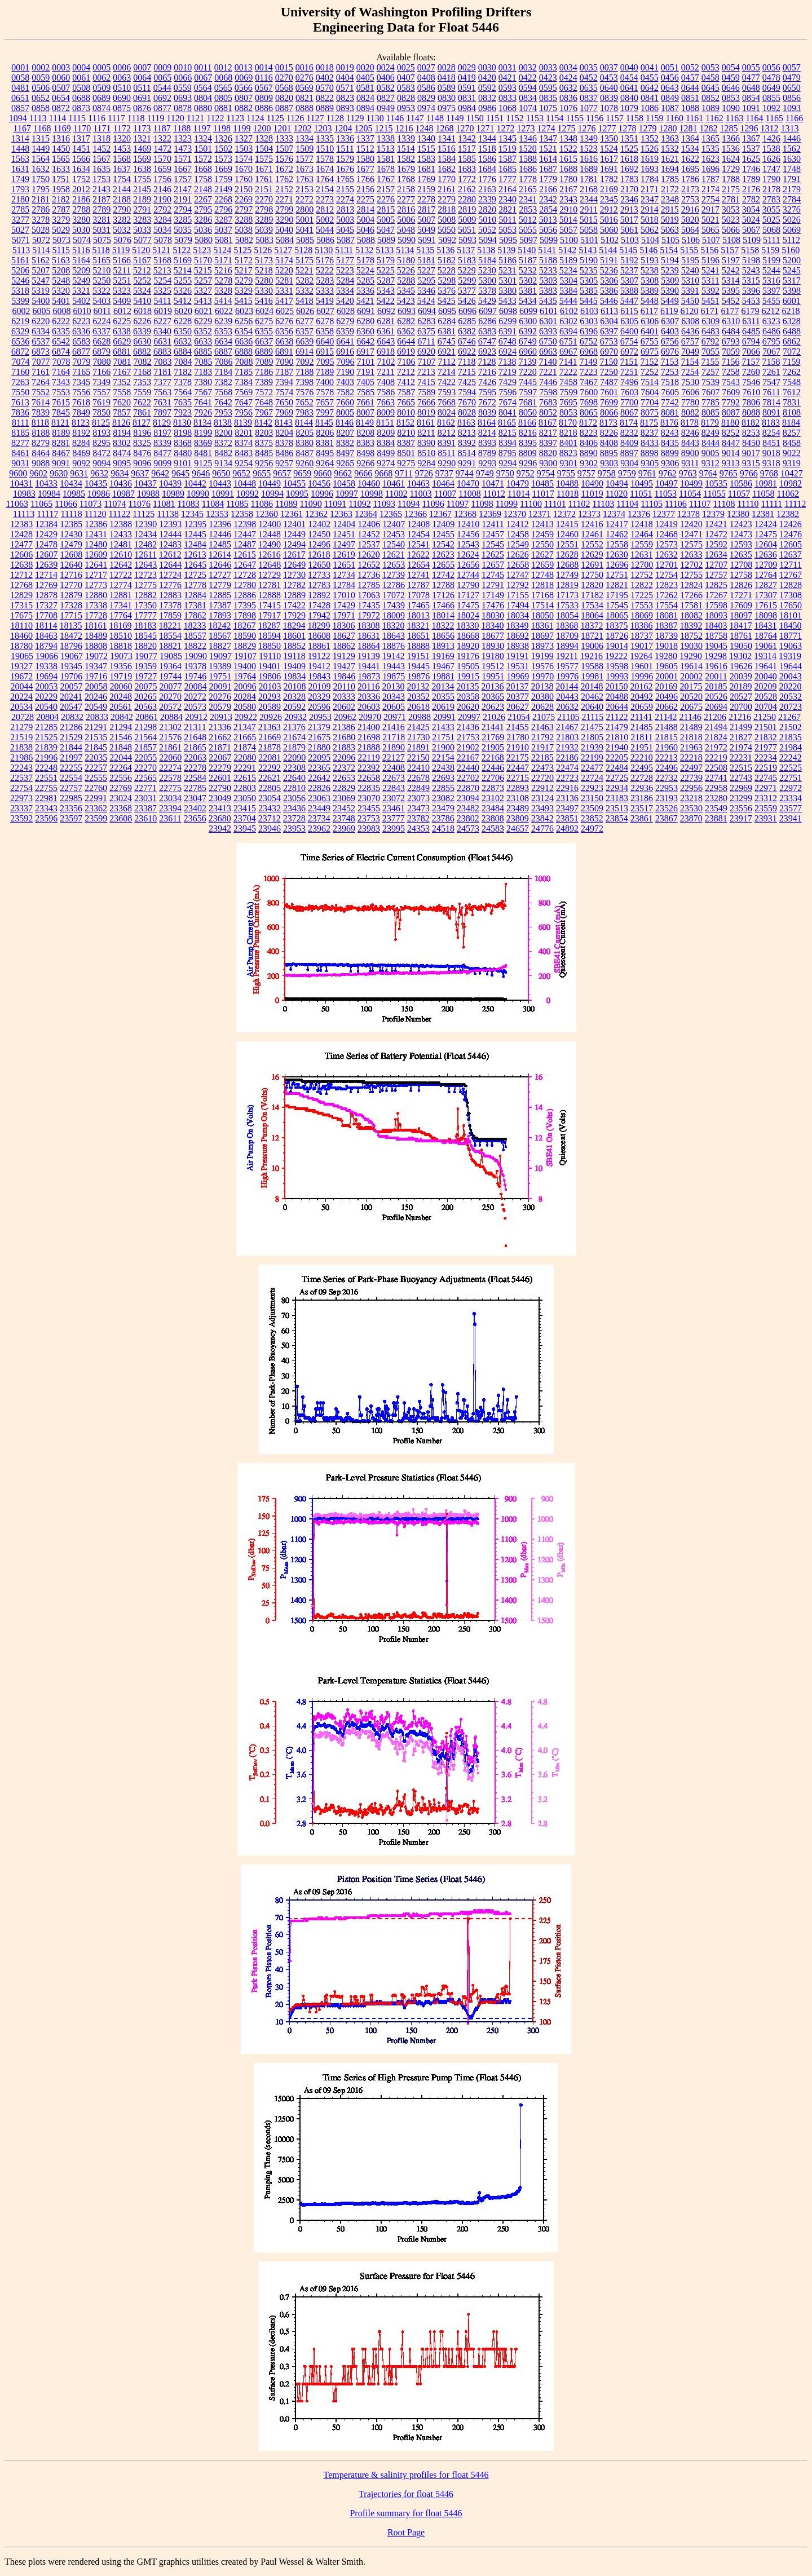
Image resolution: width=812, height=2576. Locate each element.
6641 (345, 341)
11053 (666, 493)
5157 (730, 250)
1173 (142, 128)
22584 (195, 778)
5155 (689, 250)
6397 (609, 331)
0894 (365, 108)
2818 (447, 209)
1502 (223, 148)
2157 (386, 189)
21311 (195, 727)
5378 (487, 290)
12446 (220, 534)
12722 (120, 575)
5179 (386, 260)
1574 (244, 159)
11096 (433, 504)
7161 (41, 372)
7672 (487, 402)
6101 (549, 311)
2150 (244, 189)
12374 (614, 514)
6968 (589, 351)
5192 (629, 260)
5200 (792, 260)
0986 (487, 108)
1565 (61, 159)
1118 (136, 118)
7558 (122, 392)
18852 (294, 646)
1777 (507, 179)
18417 (740, 625)
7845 (61, 412)
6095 (447, 311)
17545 (617, 605)
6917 (365, 351)
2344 (589, 199)
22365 (319, 767)
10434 (71, 483)
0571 (345, 87)
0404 (345, 77)
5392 (710, 290)
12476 (790, 534)
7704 (650, 402)
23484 (493, 808)
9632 (99, 473)
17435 (369, 605)
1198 (222, 128)
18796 (71, 646)
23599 (96, 818)
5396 (751, 290)
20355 (443, 696)
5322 (101, 290)
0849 (670, 98)
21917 (542, 747)
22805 (269, 788)
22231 (741, 757)
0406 (386, 77)
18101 (790, 615)
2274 (345, 199)
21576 (170, 737)
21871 (220, 747)
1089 (710, 108)
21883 (344, 747)
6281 (386, 321)
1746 (751, 169)
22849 (418, 788)
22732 (666, 778)
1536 (731, 148)
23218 (691, 798)
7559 (142, 392)
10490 (592, 483)
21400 (369, 727)
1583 (426, 159)
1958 (61, 189)
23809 (517, 818)
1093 (792, 108)
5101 (589, 240)
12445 (195, 534)
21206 (715, 717)
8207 (345, 433)
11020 (617, 493)
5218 (264, 270)
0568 (284, 87)
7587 (406, 392)
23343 (46, 808)
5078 (163, 240)
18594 (269, 635)
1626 (771, 159)
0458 (710, 77)
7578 (325, 392)
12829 (21, 595)
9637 (140, 473)
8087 (731, 412)
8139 (243, 422)
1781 (589, 179)
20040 (765, 676)
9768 (769, 473)
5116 (81, 250)
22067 (220, 757)
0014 (264, 67)
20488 (617, 696)
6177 (730, 311)
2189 (142, 199)
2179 (792, 189)
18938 (517, 646)
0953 (406, 108)
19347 (96, 666)
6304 (609, 321)
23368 (120, 808)
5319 (41, 290)
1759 (223, 179)
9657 (282, 473)
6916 (345, 351)
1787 (710, 179)
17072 (393, 595)
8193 (101, 433)
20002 (691, 676)
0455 (650, 77)
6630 (142, 341)
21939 (592, 747)
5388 (629, 290)
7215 (467, 372)
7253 (670, 372)
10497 (666, 483)
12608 (71, 554)
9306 (670, 463)
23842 (542, 818)
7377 (162, 382)
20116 (368, 686)
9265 (345, 463)
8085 (710, 412)
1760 (244, 179)
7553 (61, 392)
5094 (488, 240)
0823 (345, 98)
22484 (617, 767)
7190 (345, 372)
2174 (710, 189)
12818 (542, 585)
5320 (61, 290)
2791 (142, 209)
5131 (344, 250)
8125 (101, 422)
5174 (284, 260)
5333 (325, 290)
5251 (122, 280)
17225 (641, 595)
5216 (223, 270)
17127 (468, 595)
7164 (61, 372)
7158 (771, 361)
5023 (731, 219)
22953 (666, 788)
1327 (244, 138)
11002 (396, 493)
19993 (617, 676)
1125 (275, 118)
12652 (369, 564)
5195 (690, 260)
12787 (418, 585)
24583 (493, 828)
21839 (46, 747)
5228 (447, 270)
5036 (203, 230)
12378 (688, 514)
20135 (467, 686)
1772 (467, 179)
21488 (666, 727)
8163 (466, 422)
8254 (771, 433)
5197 (731, 260)
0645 (710, 87)
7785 (710, 402)
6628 (101, 341)
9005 (710, 453)
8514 (467, 453)
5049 (426, 230)
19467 (443, 666)
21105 (568, 717)
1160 (674, 118)
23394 (170, 808)
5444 (568, 301)
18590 (244, 635)
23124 (542, 798)
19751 (220, 676)
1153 (535, 118)
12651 (344, 564)
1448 (20, 148)
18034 (517, 615)
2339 (487, 199)
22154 (443, 757)
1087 (670, 108)
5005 (386, 219)
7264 (41, 382)
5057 (568, 230)
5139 (506, 250)
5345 (406, 290)
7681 (528, 402)
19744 (170, 676)
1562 (792, 148)
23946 (269, 828)
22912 (542, 788)
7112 (447, 361)
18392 (690, 625)
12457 (493, 534)
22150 (418, 757)
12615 (244, 554)
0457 (690, 77)
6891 (284, 351)
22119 (368, 757)
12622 (418, 554)
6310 (731, 321)
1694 (670, 169)
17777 (145, 615)
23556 (741, 808)
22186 (567, 757)
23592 (21, 818)
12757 (716, 575)
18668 (468, 635)
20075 (146, 686)
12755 (691, 575)
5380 (507, 290)
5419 (325, 301)
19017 (641, 646)
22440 (468, 767)
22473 (542, 767)
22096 (344, 757)
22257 (96, 767)
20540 (46, 707)
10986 (98, 493)
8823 (568, 453)
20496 (666, 696)
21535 (96, 737)
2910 (568, 209)
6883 (162, 351)
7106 (407, 361)
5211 (121, 270)
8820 (548, 453)
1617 (609, 159)
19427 (344, 666)
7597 (528, 392)
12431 (96, 534)
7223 (589, 372)
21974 (741, 747)
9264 (325, 463)
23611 (170, 818)
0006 (122, 67)
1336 (345, 138)
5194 (670, 260)
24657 (517, 828)
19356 (120, 666)
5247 (41, 280)
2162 (467, 189)
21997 (71, 757)
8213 (467, 433)
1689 (589, 169)
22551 (46, 778)
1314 (20, 138)
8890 (589, 453)
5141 (547, 250)
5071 (21, 240)
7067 (771, 351)
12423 (741, 524)
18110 (22, 625)
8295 (101, 443)
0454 (629, 77)
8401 (568, 443)
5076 (122, 240)
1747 (771, 169)
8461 (20, 453)
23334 (790, 798)
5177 (345, 260)
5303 (548, 280)
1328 (264, 138)
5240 (690, 270)
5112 (791, 240)
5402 (81, 301)
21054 (519, 717)
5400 (41, 301)
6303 (589, 321)
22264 (120, 767)
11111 (772, 504)
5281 (284, 280)
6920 (426, 351)
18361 (542, 625)
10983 (24, 493)
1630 (792, 159)
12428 (21, 534)
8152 (405, 422)
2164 (507, 189)
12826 (741, 585)
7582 (345, 392)
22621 (269, 778)
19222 (616, 656)
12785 (369, 585)
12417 (617, 524)
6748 (507, 341)
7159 (791, 361)
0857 (20, 108)
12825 (716, 585)
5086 (325, 240)
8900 (690, 453)
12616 (269, 554)
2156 (365, 189)
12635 (741, 554)
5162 (41, 260)
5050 (447, 230)
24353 (418, 828)
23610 (145, 818)
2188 (122, 199)
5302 (528, 280)
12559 (641, 544)
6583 (81, 341)
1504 (264, 148)
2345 (609, 199)
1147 (414, 118)
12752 (641, 575)
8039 (487, 412)
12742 (443, 575)
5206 (20, 270)
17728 (96, 615)
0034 (568, 67)
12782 (294, 585)
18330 (467, 625)
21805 (592, 737)
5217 (244, 270)
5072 (41, 240)
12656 (468, 564)
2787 (61, 209)
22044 (120, 757)
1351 (629, 138)
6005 (41, 311)
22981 (46, 798)
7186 (264, 372)
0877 (162, 108)
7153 (669, 361)
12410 (468, 524)
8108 (792, 412)
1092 (771, 108)
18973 (542, 646)
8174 (629, 422)
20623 (493, 707)
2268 (223, 199)
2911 (588, 209)
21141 (641, 717)
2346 (629, 199)
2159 (426, 189)
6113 (609, 311)
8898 (650, 453)
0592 (487, 87)
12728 (244, 575)
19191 (517, 656)
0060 (61, 77)
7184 (223, 372)
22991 (96, 798)
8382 (345, 443)
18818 (120, 646)
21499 (741, 727)
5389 (650, 290)
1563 (20, 159)
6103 (589, 311)
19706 (71, 676)
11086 (262, 504)
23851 (567, 818)
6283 (426, 321)
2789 (101, 209)
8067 (629, 412)
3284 (162, 219)
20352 (418, 696)
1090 (731, 108)
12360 (266, 514)
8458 (792, 443)
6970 (609, 351)
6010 (82, 311)
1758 (203, 179)
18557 (195, 635)
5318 (20, 290)
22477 (592, 767)
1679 (406, 169)
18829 (244, 646)
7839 (41, 412)
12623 (443, 554)
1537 (751, 148)
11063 (17, 504)
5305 (589, 280)
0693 (183, 98)
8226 (609, 433)
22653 (344, 778)
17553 (641, 605)
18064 (592, 615)
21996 (46, 757)
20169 (666, 686)
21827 (741, 737)
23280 (716, 798)
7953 (223, 412)
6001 (792, 301)
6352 (203, 331)
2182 (61, 199)
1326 (223, 138)
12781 (269, 585)
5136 (445, 250)
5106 (691, 240)
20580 (244, 707)
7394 (284, 382)
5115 (61, 250)
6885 (203, 351)
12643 (145, 564)
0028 (447, 67)
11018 (568, 493)
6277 (304, 321)
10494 (617, 483)
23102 (493, 798)
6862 (792, 341)
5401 (61, 301)
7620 (122, 402)
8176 (669, 422)
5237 (629, 270)
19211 (567, 656)
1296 (749, 128)
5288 (406, 280)
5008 (447, 219)
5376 (447, 290)
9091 (61, 463)
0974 (426, 108)
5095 (508, 240)
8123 (81, 422)
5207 (41, 270)
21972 (716, 747)
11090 (310, 504)
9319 (792, 463)
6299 (507, 321)
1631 (20, 169)
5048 (406, 230)
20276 (220, 696)
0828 (406, 98)
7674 (507, 402)
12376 (639, 514)
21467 (567, 727)
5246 (20, 280)
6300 (528, 321)
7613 (20, 402)
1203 (323, 128)
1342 (467, 138)
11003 (420, 493)
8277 (20, 443)
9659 (302, 473)
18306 (343, 625)
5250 (101, 280)
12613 (195, 554)
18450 (790, 625)
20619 (443, 707)
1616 (589, 159)
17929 (294, 615)
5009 (467, 219)
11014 (518, 493)
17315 (21, 605)
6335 (61, 331)
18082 (691, 615)
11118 (71, 514)
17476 (493, 605)
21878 (269, 747)
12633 (691, 554)
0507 (61, 87)
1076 (568, 108)
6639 (304, 341)
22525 (790, 767)
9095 (122, 463)
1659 (162, 169)
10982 (790, 483)
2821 (507, 209)
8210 (406, 433)
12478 (46, 544)
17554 (666, 605)
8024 (447, 412)
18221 (169, 625)
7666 (426, 402)
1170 (82, 128)
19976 (567, 676)
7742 (670, 402)
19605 (666, 666)
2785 (20, 209)
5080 (204, 240)
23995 (393, 828)
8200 (223, 433)
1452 (101, 148)
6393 (548, 331)
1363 (670, 138)
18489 (96, 635)
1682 (447, 169)
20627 (517, 707)
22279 (220, 767)
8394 (507, 443)
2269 (244, 199)
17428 (319, 605)
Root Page (406, 2532)
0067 (203, 77)
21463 (542, 727)
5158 (750, 250)
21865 (195, 747)
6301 (548, 321)
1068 (507, 108)
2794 (183, 209)
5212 (142, 270)
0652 (41, 98)
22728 (641, 778)
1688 (568, 169)
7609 (731, 392)
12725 (195, 575)
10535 (716, 483)
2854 (548, 209)
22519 (765, 767)
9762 (668, 473)
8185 (20, 433)
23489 (517, 808)
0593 (507, 87)
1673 (304, 169)
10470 (468, 483)
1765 (345, 179)
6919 (406, 351)
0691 (142, 98)
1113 (38, 118)
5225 (386, 270)
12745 (493, 575)
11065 (41, 504)
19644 (790, 666)
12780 (244, 585)
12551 (567, 544)
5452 (731, 301)
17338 (96, 605)
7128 (487, 361)
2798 (264, 209)
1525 (629, 148)
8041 (507, 412)
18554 (170, 635)
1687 (548, 169)
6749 (528, 341)
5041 (304, 230)
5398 (792, 290)
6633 (203, 341)
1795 (41, 189)
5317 (792, 280)
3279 (61, 219)
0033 (548, 67)
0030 (487, 67)
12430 (71, 534)
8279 (41, 443)
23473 (418, 808)
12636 (765, 554)
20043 (790, 676)
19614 (691, 666)
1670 (244, 169)
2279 (447, 199)
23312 (765, 798)
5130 (324, 250)
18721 (592, 635)
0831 (467, 98)
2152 (284, 189)
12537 (369, 544)
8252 (731, 433)
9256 (264, 463)
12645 (195, 564)
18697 (542, 635)
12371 (539, 514)
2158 (406, 189)
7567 (203, 392)
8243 (670, 433)
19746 (195, 676)
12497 (344, 544)
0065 (162, 77)
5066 (731, 230)
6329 (20, 331)
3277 (20, 219)
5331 (284, 290)
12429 (46, 534)
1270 (465, 128)
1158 (634, 118)
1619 (650, 159)
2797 (244, 209)
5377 (467, 290)
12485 (220, 544)
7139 (527, 361)
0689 (101, 98)
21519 (21, 737)
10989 (173, 493)
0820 (284, 98)
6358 (325, 331)
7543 (731, 382)
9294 (507, 463)
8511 (446, 453)
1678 (386, 169)
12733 (319, 575)
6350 (183, 331)
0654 (61, 98)
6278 (325, 321)
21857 (145, 747)
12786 (393, 585)
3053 (731, 209)
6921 (447, 351)
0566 (244, 87)
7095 (325, 361)
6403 (670, 331)
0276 (304, 77)
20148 (591, 686)
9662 (343, 473)
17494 (517, 605)
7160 (20, 372)
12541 (418, 544)
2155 (345, 189)
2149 (223, 189)
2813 (345, 209)
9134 (223, 463)
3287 (223, 219)
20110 (344, 686)
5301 (507, 280)
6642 (365, 341)
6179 (751, 311)
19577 (567, 666)
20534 (21, 707)
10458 (344, 483)
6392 (528, 331)
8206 (325, 433)
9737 (444, 473)
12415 (567, 524)
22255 (71, 767)
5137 (466, 250)
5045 (345, 230)
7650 (284, 402)
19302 (740, 656)
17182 (592, 595)
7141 (568, 361)
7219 (507, 372)
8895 (609, 453)
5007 (426, 219)
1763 (304, 179)
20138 (542, 686)
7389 (264, 382)
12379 (713, 514)
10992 (247, 493)
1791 (792, 179)
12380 (738, 514)
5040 (284, 230)
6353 (223, 331)
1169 (61, 128)
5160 (791, 250)
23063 (319, 798)
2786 (41, 209)
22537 (21, 778)
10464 (443, 483)
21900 (443, 747)
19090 (195, 656)
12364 (366, 514)
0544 (162, 87)
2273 (325, 199)
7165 (81, 372)
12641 (96, 564)
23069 (344, 798)
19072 (96, 656)
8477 (162, 453)
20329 (319, 696)
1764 (325, 179)
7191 (365, 372)
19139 (369, 656)
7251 (629, 372)
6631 (162, 341)
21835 (790, 737)
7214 (447, 372)
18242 (219, 625)
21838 (21, 747)
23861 (641, 818)
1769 (426, 179)
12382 (787, 514)
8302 (122, 443)
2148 (203, 189)
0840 (629, 98)
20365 (493, 696)
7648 (264, 402)
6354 (244, 331)
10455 (294, 483)
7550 (20, 392)
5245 (792, 270)
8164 (487, 422)
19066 (47, 656)
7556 (81, 392)
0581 (365, 87)
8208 (365, 433)
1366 (731, 138)
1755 (142, 179)
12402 (319, 524)
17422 (294, 605)
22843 (393, 788)
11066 (66, 504)
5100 (569, 240)
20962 (345, 717)
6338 (122, 331)
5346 (426, 290)
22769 (120, 788)
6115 (629, 311)
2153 (304, 189)
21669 (269, 737)
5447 (629, 301)
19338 (46, 666)
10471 (493, 483)
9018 (771, 453)
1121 (195, 118)
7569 (244, 392)
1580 (365, 159)
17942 (319, 615)
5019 (670, 219)
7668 (447, 402)
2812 (325, 209)
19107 (245, 656)
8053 (568, 412)
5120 (141, 250)
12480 (96, 544)
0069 (244, 77)
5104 (650, 240)
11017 (543, 493)
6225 (122, 321)
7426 (487, 382)
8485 (264, 453)
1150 (474, 118)
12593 (741, 544)
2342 (548, 199)
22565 (145, 778)
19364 (170, 666)
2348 (670, 199)
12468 (666, 534)
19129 (344, 656)
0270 (284, 77)
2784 (792, 199)
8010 (406, 412)
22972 (790, 788)
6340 (162, 331)
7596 (507, 392)
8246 (690, 433)
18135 (70, 625)
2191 (183, 199)
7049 (690, 351)
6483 (710, 331)
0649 (771, 87)
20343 (393, 696)
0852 (710, 98)
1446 (792, 138)
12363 (341, 514)
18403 (715, 625)
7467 (589, 382)
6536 (20, 341)
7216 (487, 372)
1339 (406, 138)
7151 (629, 361)
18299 (318, 625)
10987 (123, 493)
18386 (641, 625)
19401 (269, 666)
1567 (101, 159)
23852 (592, 818)
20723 (790, 707)
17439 (393, 605)
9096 (142, 463)
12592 (716, 544)
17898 (244, 615)
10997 (347, 493)
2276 (386, 199)
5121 (161, 250)
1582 (406, 159)
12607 (46, 554)
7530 (690, 382)
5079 (183, 240)
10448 (244, 483)
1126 (295, 118)
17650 (790, 605)
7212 (406, 372)
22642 (319, 778)
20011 (716, 676)
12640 (71, 564)
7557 (101, 392)
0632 (568, 87)
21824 (716, 737)
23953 (294, 828)
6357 (304, 331)
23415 (244, 808)
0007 (142, 67)
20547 (71, 707)
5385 (589, 290)
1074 (528, 108)
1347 (548, 138)
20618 (418, 707)
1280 (668, 128)
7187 (284, 372)
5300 (487, 280)
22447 (517, 767)
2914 (650, 209)
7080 (102, 361)
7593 (447, 392)
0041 (650, 67)
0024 (386, 67)
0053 (710, 67)
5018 (650, 219)
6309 (710, 321)
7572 (264, 392)
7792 (731, 402)
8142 (263, 422)
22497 (691, 767)
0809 (264, 98)
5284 (345, 280)
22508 (716, 767)
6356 (284, 331)
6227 (162, 321)
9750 (505, 473)
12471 (691, 534)
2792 (162, 209)
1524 (609, 148)
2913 (629, 209)
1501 (203, 148)
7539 (710, 382)
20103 (270, 686)
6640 (325, 341)
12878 (46, 595)
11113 (23, 514)
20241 (71, 696)
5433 (507, 301)
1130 (374, 118)
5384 (568, 290)
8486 (284, 453)
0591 (467, 87)
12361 (291, 514)
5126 (263, 250)
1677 (365, 169)
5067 (751, 230)
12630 (617, 554)
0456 (670, 77)
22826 (319, 788)
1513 (386, 148)
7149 (588, 361)
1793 (20, 189)
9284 (426, 463)
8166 (527, 422)
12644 (170, 564)
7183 (203, 372)
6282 (406, 321)
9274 (386, 463)
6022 (224, 311)
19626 (741, 666)
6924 (507, 351)
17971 (344, 615)
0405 (365, 77)
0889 (325, 108)
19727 (145, 676)
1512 (365, 148)
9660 (323, 473)
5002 (325, 219)
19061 (765, 646)
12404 (344, 524)
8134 (202, 422)
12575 (691, 544)
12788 (443, 585)
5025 (771, 219)
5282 (304, 280)
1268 (444, 128)
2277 (406, 199)
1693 (650, 169)
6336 (81, 331)
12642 (120, 564)
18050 (542, 615)
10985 (74, 493)
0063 (122, 77)
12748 (542, 575)
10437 (145, 483)
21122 (617, 717)
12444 (170, 534)
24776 (542, 828)
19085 (171, 656)
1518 (487, 148)
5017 (629, 219)
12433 (120, 534)
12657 (493, 564)
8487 (304, 453)
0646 (731, 87)
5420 (345, 301)
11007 (445, 493)
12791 (493, 585)
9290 (447, 463)
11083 (188, 504)
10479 (517, 483)
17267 (716, 595)
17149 (493, 595)
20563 (145, 707)
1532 (670, 148)
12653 (393, 564)
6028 (346, 311)
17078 (418, 595)
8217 (548, 433)
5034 (162, 230)
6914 (304, 351)
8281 (61, 443)
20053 (47, 686)
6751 (568, 341)
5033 (142, 230)
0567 (264, 87)
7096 (346, 361)
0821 (304, 98)
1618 (629, 159)
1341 (447, 138)
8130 (182, 422)
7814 (771, 402)
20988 (419, 717)
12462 (617, 534)
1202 (302, 128)
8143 (284, 422)
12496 (319, 544)
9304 (629, 463)
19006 (592, 646)
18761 (741, 635)
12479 (71, 544)
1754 (122, 179)
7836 (20, 412)
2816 (406, 209)
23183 (617, 798)
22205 (617, 757)
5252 (142, 280)
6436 (690, 331)
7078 (61, 361)
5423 (406, 301)
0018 (325, 67)
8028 (467, 412)
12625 (493, 554)
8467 (61, 453)
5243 (751, 270)
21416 (393, 727)
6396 (589, 331)
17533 (567, 605)
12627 (542, 554)
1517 (467, 148)
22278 (195, 767)
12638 (21, 564)
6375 (426, 331)
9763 (688, 473)
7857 (122, 412)
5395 (731, 290)
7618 (81, 402)
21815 (666, 737)
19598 (617, 666)
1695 (690, 169)
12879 (71, 595)
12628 (567, 554)
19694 (46, 676)
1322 (162, 138)
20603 (369, 707)
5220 (284, 270)
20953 (320, 717)
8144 (304, 422)
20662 (666, 707)
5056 (548, 230)
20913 (221, 717)
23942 (220, 828)
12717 (96, 575)
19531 (517, 666)
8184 (791, 422)
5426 (467, 301)
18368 (566, 625)
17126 (443, 595)
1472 (162, 148)
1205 (363, 128)
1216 (404, 128)
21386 (344, 727)
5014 (568, 219)
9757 (586, 473)
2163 (487, 189)
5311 (710, 280)
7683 (548, 402)
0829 (426, 98)
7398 (304, 382)
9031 (20, 463)
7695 (568, 402)
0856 (792, 98)
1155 (574, 118)
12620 (369, 554)
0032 (528, 67)
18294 (294, 625)
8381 (325, 443)
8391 (447, 443)
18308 (368, 625)
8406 (589, 443)
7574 (284, 392)
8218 (568, 433)
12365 (390, 514)
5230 (487, 270)
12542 (443, 544)
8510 (426, 453)
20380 (542, 696)
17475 (468, 605)
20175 (690, 686)
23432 (269, 808)
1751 (61, 179)
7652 (304, 402)
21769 (493, 737)
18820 (145, 646)
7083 (163, 361)
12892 (319, 595)
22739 (691, 778)
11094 (409, 504)
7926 (203, 412)
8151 (385, 422)
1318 (101, 138)
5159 (770, 250)
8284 (81, 443)
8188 (41, 433)
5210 (101, 270)
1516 (447, 148)
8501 (406, 453)
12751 (617, 575)
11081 (164, 504)
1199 (241, 128)
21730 (418, 737)
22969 (741, 788)
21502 (790, 727)
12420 (691, 524)
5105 (670, 240)
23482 (468, 808)
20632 (567, 707)
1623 (710, 159)
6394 (568, 331)
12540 (393, 544)
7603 (629, 392)
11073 (91, 504)
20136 (492, 686)
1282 (708, 128)
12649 (294, 564)
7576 (304, 392)
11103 (604, 504)
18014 (443, 615)
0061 (81, 77)
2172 (670, 189)
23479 (443, 808)
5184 (487, 260)
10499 (691, 483)
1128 (335, 118)
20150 (616, 686)
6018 (143, 311)
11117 (47, 514)
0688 (81, 98)
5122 (182, 250)
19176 (468, 656)
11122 (120, 514)
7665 (406, 402)
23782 (418, 818)
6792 (710, 341)
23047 (195, 798)
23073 (418, 798)
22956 (691, 788)
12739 (393, 575)
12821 (617, 585)
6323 (771, 321)
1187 (161, 128)
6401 (650, 331)
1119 (156, 118)
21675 (319, 737)
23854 (617, 818)
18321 (418, 625)
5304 (568, 280)
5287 (386, 280)
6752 (589, 341)
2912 (609, 209)
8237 (650, 433)
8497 (345, 453)
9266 (365, 463)
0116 (263, 77)
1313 (789, 128)
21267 (789, 717)
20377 (517, 696)
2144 (122, 189)
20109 (319, 686)
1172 (122, 128)
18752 (691, 635)
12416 (592, 524)
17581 (691, 605)
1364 (690, 138)
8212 (447, 433)
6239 (223, 321)
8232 (629, 433)
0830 (447, 98)
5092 (447, 240)
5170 (203, 260)
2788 (81, 209)
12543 (468, 544)
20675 (691, 707)
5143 (588, 250)
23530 (691, 808)
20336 (369, 696)
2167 (568, 189)
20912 (196, 717)
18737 (641, 635)
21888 (369, 747)
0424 (568, 77)
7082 (143, 361)
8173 (608, 422)
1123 (235, 118)
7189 (325, 372)
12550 (542, 544)
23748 (344, 818)
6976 (670, 351)
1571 (183, 159)
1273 (526, 128)
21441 (493, 727)
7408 (386, 382)
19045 (716, 646)
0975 (447, 108)
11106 (676, 504)
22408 (393, 767)
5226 (406, 270)
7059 (731, 351)
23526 (666, 808)
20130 (393, 686)
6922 (467, 351)
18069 (641, 615)
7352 (122, 382)
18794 (46, 646)
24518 (443, 828)
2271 (284, 199)
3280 (81, 219)
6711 (426, 341)
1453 (122, 148)
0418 (447, 77)
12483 (170, 544)
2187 (101, 199)
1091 (751, 108)
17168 (542, 595)
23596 (46, 818)
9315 (751, 463)
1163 (734, 118)
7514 (650, 382)
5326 (183, 290)
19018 (666, 646)
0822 (325, 98)
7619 (101, 402)
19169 (443, 656)
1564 (41, 159)
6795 (771, 341)
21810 (617, 737)
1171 (102, 128)
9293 (487, 463)
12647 (244, 564)
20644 (617, 707)
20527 (741, 696)
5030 (81, 230)
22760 (96, 788)
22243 (21, 767)
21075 (543, 717)
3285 (183, 219)
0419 (467, 77)
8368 (183, 443)
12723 (145, 575)
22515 (741, 767)
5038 (244, 230)
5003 (345, 219)
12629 (592, 554)
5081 (224, 240)
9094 (101, 463)
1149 (455, 118)
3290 (284, 219)
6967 (568, 351)
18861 (319, 646)
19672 (21, 676)
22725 (617, 778)
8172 (588, 422)
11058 (763, 493)
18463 (46, 635)
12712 (21, 575)
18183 (145, 625)
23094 (468, 798)
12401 (294, 524)
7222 (568, 372)
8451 (771, 443)
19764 (244, 676)
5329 (244, 290)
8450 (751, 443)
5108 (731, 240)
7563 (162, 392)
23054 (269, 798)
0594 (528, 87)
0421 (507, 77)
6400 (629, 331)
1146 (395, 118)
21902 (468, 747)
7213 (426, 372)
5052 (487, 230)
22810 (294, 788)
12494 (294, 544)
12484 (195, 544)
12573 (666, 544)
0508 (81, 87)
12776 (170, 585)
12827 (765, 585)
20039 (741, 676)
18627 (344, 635)
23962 (319, 828)
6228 (183, 321)
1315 (41, 138)
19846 (344, 676)
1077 (589, 108)
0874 (101, 108)
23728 (294, 818)
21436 (468, 727)
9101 (183, 463)
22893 (517, 788)
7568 (223, 392)
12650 (319, 564)
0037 (609, 67)
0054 (731, 67)
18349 (517, 625)
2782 (751, 199)
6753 (609, 341)
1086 (650, 108)
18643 (393, 635)
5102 (610, 240)
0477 (751, 77)
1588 (528, 159)
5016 (609, 219)
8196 (142, 433)
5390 (670, 290)
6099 (528, 311)
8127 (142, 422)
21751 (443, 737)
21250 (764, 717)
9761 (647, 473)
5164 (81, 260)
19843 (319, 676)
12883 (170, 595)
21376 (294, 727)
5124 (222, 250)
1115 (77, 118)
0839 (609, 98)
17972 (369, 615)
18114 (46, 625)
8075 (650, 412)
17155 (517, 595)
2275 (365, 199)
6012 (122, 311)
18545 (145, 635)
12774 (120, 585)
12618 (319, 554)
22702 (468, 778)
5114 (41, 250)
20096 (245, 686)
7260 (751, 372)
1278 (627, 128)
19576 (542, 666)
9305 (650, 463)
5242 (731, 270)
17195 (617, 595)
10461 (393, 483)
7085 (204, 361)
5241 (710, 270)
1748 (792, 169)
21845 (96, 747)
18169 (120, 625)
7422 (447, 382)
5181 (426, 260)
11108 (724, 504)
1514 (406, 148)
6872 (20, 351)
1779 (548, 179)
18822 (195, 646)
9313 (731, 463)
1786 (690, 179)
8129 (162, 422)
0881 (223, 108)
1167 (22, 128)
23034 (170, 798)
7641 (203, 402)
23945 (244, 828)
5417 (284, 301)
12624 (468, 554)
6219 (20, 321)
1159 (654, 118)
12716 (71, 575)
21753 (468, 737)
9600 (18, 473)
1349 (589, 138)
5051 (467, 230)
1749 (20, 179)
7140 (548, 361)
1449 (41, 148)
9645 (180, 473)
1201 (282, 128)
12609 (96, 554)
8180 (730, 422)
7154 (690, 361)
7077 (41, 361)
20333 (344, 696)
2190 (162, 199)
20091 (220, 686)
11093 (384, 504)
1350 (609, 138)
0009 (162, 67)
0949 (386, 108)
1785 (670, 179)
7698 (589, 402)
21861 (170, 747)
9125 (203, 463)
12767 (790, 575)
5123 (202, 250)
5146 (648, 250)
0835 (548, 98)
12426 (790, 524)
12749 (567, 575)
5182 (447, 260)
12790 (468, 585)
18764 (765, 635)
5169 (183, 260)
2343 (568, 199)
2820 (487, 209)
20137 (517, 686)
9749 (485, 473)
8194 (122, 433)
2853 (528, 209)
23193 (666, 798)
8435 (670, 443)
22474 (567, 767)
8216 (528, 433)
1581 (386, 159)
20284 (244, 696)
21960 (666, 747)
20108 (295, 686)
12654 (418, 564)
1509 (304, 148)
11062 (788, 493)
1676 (345, 169)
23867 (666, 818)
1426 (771, 138)
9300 (548, 463)
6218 (791, 311)
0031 (507, 67)
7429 (507, 382)
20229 (46, 696)
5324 (142, 290)
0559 (183, 87)
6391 (507, 331)
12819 (567, 585)
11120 (96, 514)
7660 (345, 402)
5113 (21, 250)
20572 (170, 707)
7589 (426, 392)
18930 (493, 646)
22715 (517, 778)
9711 (403, 473)
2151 (264, 189)
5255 (183, 280)
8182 (751, 422)
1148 (435, 118)
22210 (641, 757)
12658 (517, 564)
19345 (71, 666)
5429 (487, 301)
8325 (142, 443)
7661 (365, 402)
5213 (162, 270)
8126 (121, 422)
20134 (442, 686)
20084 (195, 686)
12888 (269, 595)
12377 (663, 514)
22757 (71, 788)
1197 (201, 128)
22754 (21, 788)
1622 (690, 159)
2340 (507, 199)
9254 (244, 463)
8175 (649, 422)
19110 (270, 656)
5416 (264, 301)
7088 (244, 361)
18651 (418, 635)
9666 (363, 473)
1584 (447, 159)
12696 (617, 564)
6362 (406, 331)
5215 (203, 270)
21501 (765, 727)
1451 (81, 148)
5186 (507, 260)
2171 (650, 189)
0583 (406, 87)
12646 (220, 564)
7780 (690, 402)
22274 (170, 767)
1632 (41, 169)
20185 (715, 686)
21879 (294, 747)
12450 (319, 534)
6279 (345, 321)
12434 (145, 534)
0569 (304, 87)
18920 (468, 646)
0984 (467, 108)
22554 (71, 778)
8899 (670, 453)
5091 (427, 240)
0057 (792, 67)
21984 (790, 747)
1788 (731, 179)
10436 (120, 483)
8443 (690, 443)
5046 (365, 230)
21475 (592, 727)
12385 (71, 524)
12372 (564, 514)
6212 (771, 311)
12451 (344, 534)
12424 (765, 524)
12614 (220, 554)
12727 (220, 575)
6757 (690, 341)
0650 (792, 87)
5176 (325, 260)
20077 (171, 686)
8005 (345, 412)
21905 (493, 747)
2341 (528, 199)
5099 (549, 240)
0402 (325, 77)
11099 (507, 504)
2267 (203, 199)
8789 (487, 453)
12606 (21, 554)
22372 (344, 767)
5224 (365, 270)
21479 (617, 727)
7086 (224, 361)
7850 (101, 412)
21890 (393, 747)
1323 (183, 138)
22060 (170, 757)
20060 (121, 686)
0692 (162, 98)
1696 (710, 169)
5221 (304, 270)
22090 (294, 757)
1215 (383, 128)
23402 (195, 808)
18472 (71, 635)
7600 (589, 392)
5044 (325, 230)
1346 (528, 138)
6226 (142, 321)
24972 (592, 828)
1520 (528, 148)
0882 (244, 108)
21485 (641, 727)
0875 (122, 108)
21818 (691, 737)
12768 (21, 585)
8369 (203, 443)
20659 (641, 707)
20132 (418, 686)
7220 (528, 372)
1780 (568, 179)
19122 (319, 656)
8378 (284, 443)
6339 (142, 331)
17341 (120, 605)
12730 (294, 575)
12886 (244, 595)
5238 (650, 270)
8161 (426, 422)
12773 (96, 585)
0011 (202, 67)
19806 (269, 676)
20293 (269, 696)
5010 (487, 219)
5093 (467, 240)
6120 (690, 311)
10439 (170, 483)
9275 (406, 463)
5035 (183, 230)
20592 (294, 707)
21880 (319, 747)
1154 (554, 118)
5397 (771, 290)
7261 (771, 372)
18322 (442, 625)
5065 (710, 230)
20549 (96, 707)
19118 (294, 656)
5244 (771, 270)
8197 (162, 433)
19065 (22, 656)
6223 (81, 321)
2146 (162, 189)
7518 (670, 382)
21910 (517, 747)
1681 (426, 169)
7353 (142, 382)
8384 (386, 443)
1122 (215, 118)
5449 (670, 301)
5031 (101, 230)
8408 (609, 443)
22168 (493, 757)
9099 (162, 463)
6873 (41, 351)
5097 (528, 240)
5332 (304, 290)
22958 (716, 788)
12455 (443, 534)
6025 (285, 311)
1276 (586, 128)
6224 (101, 321)
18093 (716, 615)
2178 (771, 189)
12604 (765, 544)
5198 (751, 260)
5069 (792, 230)
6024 (264, 311)
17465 (418, 605)
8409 (629, 443)
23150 (592, 798)
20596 (319, 707)
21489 (691, 727)
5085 (305, 240)
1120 (175, 118)
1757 (183, 179)
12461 (592, 534)
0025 (406, 67)
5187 (528, 260)
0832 (487, 98)
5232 (528, 270)
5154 (669, 250)
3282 (122, 219)
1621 (670, 159)
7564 (183, 392)
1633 (61, 169)
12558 (617, 544)
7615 (61, 402)
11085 (237, 504)
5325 (162, 290)
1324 (203, 138)
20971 (394, 717)
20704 (765, 707)
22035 (96, 757)
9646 (201, 473)
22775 (170, 788)
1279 (647, 128)
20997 (469, 717)
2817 (426, 209)
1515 (426, 148)
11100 (531, 504)
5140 (527, 250)
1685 (507, 169)
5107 (711, 240)
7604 (650, 392)
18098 (765, 615)
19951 (493, 676)
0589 (447, 87)
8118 (40, 422)
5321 (81, 290)
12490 (269, 544)
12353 (217, 514)
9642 (160, 473)
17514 (542, 605)
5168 (162, 260)
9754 (546, 473)
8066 (609, 412)
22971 (765, 788)
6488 (792, 331)
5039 (264, 230)
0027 (426, 67)
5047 (386, 230)
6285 (467, 321)
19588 (592, 666)
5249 (81, 280)
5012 (528, 219)
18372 (591, 625)
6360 (365, 331)
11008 (469, 493)
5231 (507, 270)
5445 (589, 301)
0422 (528, 77)
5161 (20, 260)
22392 (369, 767)
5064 (690, 230)
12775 (145, 585)
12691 (592, 564)
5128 (303, 250)
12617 (294, 554)
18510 (120, 635)
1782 (609, 179)
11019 (592, 493)
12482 (145, 544)
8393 (487, 443)
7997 (325, 412)
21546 (120, 737)
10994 (272, 493)
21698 (369, 737)
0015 (284, 67)
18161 (95, 625)
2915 (670, 209)
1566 (81, 159)
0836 (568, 98)
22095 (319, 757)
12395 (195, 524)
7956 (244, 412)
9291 (467, 463)
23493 (542, 808)
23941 (790, 818)
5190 (589, 260)
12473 (741, 534)
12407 (393, 524)
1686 (528, 169)
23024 (120, 798)
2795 (203, 209)
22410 (418, 767)
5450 (690, 301)
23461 (393, 808)
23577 (790, 808)
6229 (203, 321)
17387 (220, 605)
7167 (122, 372)
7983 (304, 412)
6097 (488, 311)
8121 (60, 422)
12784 (344, 585)
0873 (81, 108)
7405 (365, 382)
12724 (170, 575)
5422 (386, 301)
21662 (220, 737)
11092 (359, 504)
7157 (751, 361)
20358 (468, 696)
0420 (487, 77)
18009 (393, 615)
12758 (741, 575)
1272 (505, 128)
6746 (467, 341)
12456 (468, 534)
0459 (731, 77)
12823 (666, 585)
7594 (467, 392)
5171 (223, 260)
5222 (325, 270)
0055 (751, 67)
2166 (548, 189)
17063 (369, 595)
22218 (691, 757)
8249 (710, 433)
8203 (264, 433)
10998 (371, 493)
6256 (244, 321)
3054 (751, 209)
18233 (194, 625)
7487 (609, 382)
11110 (747, 504)
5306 (609, 280)
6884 (183, 351)
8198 (183, 433)
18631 (369, 635)
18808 (96, 646)
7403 (345, 382)
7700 (629, 402)
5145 (628, 250)
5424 (426, 301)
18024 (468, 615)
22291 (244, 767)
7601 (609, 392)
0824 (365, 98)
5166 (122, 260)
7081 (122, 361)
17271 (741, 595)
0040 (629, 67)
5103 (630, 240)
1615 (568, 159)
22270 (145, 767)
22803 (244, 788)
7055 (710, 351)
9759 (627, 473)
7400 (325, 382)
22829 (344, 788)
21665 (244, 737)
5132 (364, 250)
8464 (41, 453)
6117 (649, 311)
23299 (741, 798)
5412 (183, 301)
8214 (487, 433)
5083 (264, 240)
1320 (122, 138)
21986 (21, 757)
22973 (21, 798)
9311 (690, 463)
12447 (244, 534)
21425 (418, 727)
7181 (162, 372)
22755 (46, 788)
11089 (286, 504)
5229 (467, 270)
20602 (344, 707)
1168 (42, 128)
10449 (269, 483)
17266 (691, 595)
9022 (792, 453)
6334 (41, 331)
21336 (220, 727)
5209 (81, 270)
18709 (567, 635)
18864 (369, 646)
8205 (304, 433)
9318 (771, 463)
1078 (609, 108)
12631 (641, 554)
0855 (771, 98)
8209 (386, 433)
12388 (120, 524)
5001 (304, 219)
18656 (443, 635)
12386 (96, 524)
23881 (716, 818)
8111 (20, 422)
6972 (629, 351)
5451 (710, 301)
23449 (319, 808)
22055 (145, 757)
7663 (386, 402)
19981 (592, 676)
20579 (220, 707)
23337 (21, 808)
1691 (609, 169)
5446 (609, 301)
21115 (592, 717)
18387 (666, 625)
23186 (641, 798)
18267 (244, 625)
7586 (386, 392)
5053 (507, 230)
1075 (548, 108)
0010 (183, 67)
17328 (71, 605)
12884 (195, 595)
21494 (716, 727)
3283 (142, 219)
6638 (284, 341)
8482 (223, 453)
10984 (49, 493)
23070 (369, 798)
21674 (294, 737)
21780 (517, 737)
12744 (468, 575)
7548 (792, 382)
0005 (101, 67)
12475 (765, 534)
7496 (629, 382)
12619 (344, 554)
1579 (345, 159)
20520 (691, 696)
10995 (297, 493)
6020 (183, 311)
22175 (517, 757)
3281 (101, 219)
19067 (71, 656)
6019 (163, 311)
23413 (220, 808)
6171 (710, 311)
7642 (223, 402)
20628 (542, 707)
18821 (170, 646)
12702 (691, 564)
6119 (669, 311)
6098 (508, 311)
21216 (740, 717)
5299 (467, 280)
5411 (162, 301)
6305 (629, 321)
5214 (183, 270)
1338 (386, 138)
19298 (715, 656)
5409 (122, 301)
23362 (96, 808)
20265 (145, 696)
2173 (690, 189)
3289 (264, 219)
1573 (223, 159)
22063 (195, 757)
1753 (101, 179)
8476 (142, 453)
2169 (609, 189)
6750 (548, 341)
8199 (203, 433)
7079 (82, 361)
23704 (244, 818)
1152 (514, 118)
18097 (741, 615)
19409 (294, 666)
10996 (322, 493)
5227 (426, 270)
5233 (548, 270)
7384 (244, 382)
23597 (71, 818)
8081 (670, 412)
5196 (710, 260)
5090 (407, 240)
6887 (223, 351)
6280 (365, 321)
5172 (244, 260)
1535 (710, 148)
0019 (345, 67)
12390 (145, 524)
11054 (690, 493)
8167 (548, 422)
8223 (589, 433)
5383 (548, 290)
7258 (731, 372)
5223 (345, 270)
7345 (81, 382)
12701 (666, 564)
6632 (183, 341)
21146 (690, 717)
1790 (771, 179)
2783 (771, 199)
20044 (22, 686)
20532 (790, 696)
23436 (294, 808)
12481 (120, 544)
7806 (751, 402)
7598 (548, 392)
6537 (41, 341)
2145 (142, 189)
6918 (386, 351)
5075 (102, 240)
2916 (690, 209)
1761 (264, 179)
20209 (765, 686)
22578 (170, 778)
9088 (41, 463)
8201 (244, 433)
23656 (195, 818)
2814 (365, 209)
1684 (487, 169)
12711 (790, 564)
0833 (507, 98)
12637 (790, 554)
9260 (304, 463)
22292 (269, 767)
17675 (21, 615)
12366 (415, 514)
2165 (528, 189)
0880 (203, 108)
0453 (609, 77)
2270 (264, 199)
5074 (82, 240)
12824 (691, 585)
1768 (406, 179)
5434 (528, 301)
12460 (567, 534)
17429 (344, 605)
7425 (467, 382)
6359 (345, 331)
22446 (493, 767)
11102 (579, 504)
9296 (528, 463)
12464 (641, 534)
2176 (751, 189)
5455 (771, 301)
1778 (528, 179)
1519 (507, 148)
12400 (269, 524)
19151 (418, 656)
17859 (170, 615)
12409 (443, 524)
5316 (771, 280)
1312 (769, 128)
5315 (751, 280)
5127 (283, 250)
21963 (691, 747)
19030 (691, 646)
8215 (507, 433)
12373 (589, 514)
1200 (262, 128)
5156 (709, 250)
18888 (418, 646)
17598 (716, 605)
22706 (493, 778)
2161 (447, 189)
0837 (589, 98)
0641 (629, 87)
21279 (21, 727)
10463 (418, 483)
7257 (710, 372)
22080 (244, 757)
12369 (490, 514)
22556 (120, 778)
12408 (418, 524)
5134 (405, 250)
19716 (96, 676)
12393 (170, 524)
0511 (142, 87)
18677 (493, 635)
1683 (467, 169)
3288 (244, 219)
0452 (589, 77)
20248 (120, 696)
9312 (710, 463)
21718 (393, 737)
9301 (568, 463)
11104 (627, 504)
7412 (406, 382)
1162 (714, 118)
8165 (507, 422)
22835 (369, 788)
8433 (650, 443)
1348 (568, 138)
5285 (365, 280)
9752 (526, 473)
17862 (195, 615)
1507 (284, 148)
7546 (751, 382)
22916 (567, 788)
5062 (650, 230)
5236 (609, 270)
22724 (592, 778)
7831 (792, 402)
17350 (145, 605)
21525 (46, 737)
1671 (264, 169)
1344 (487, 138)
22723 (567, 778)
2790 (122, 209)
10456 (319, 483)
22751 (790, 778)
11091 (335, 504)
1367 (751, 138)
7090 (285, 361)
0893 (345, 108)
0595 (548, 87)
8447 (731, 443)
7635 (183, 402)
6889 (264, 351)
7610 (751, 392)
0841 (650, 98)
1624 (731, 159)
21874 (244, 747)
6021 (204, 311)
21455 (517, 727)
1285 (729, 128)
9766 (749, 473)
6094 (427, 311)
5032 (122, 230)
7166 (101, 372)
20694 (716, 707)
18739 (666, 635)
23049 (220, 798)
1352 (650, 138)
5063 (670, 230)
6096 (467, 311)
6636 (244, 341)
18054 (567, 615)
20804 (47, 717)
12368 (465, 514)
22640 (294, 778)
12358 (242, 514)
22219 (716, 757)
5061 (629, 230)
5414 (223, 301)
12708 (741, 564)
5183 (467, 260)
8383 (365, 443)
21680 (344, 737)
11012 (494, 493)
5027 (20, 230)
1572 (203, 159)
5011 (507, 219)
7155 (710, 361)
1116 (96, 118)
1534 (690, 148)
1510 (325, 148)
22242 (790, 757)
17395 (244, 605)
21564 (145, 737)
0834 (528, 98)
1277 (607, 128)
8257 (792, 433)
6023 (244, 311)
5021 (710, 219)
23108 (517, 798)
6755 (650, 341)
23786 (443, 818)
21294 (120, 727)
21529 (71, 737)
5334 (345, 290)
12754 (666, 575)
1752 (81, 179)
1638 (142, 169)
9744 (465, 473)
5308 (650, 280)
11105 (652, 504)
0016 (304, 67)
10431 (21, 483)
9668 (383, 473)
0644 (690, 87)
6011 (102, 311)
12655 (443, 564)
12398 (244, 524)
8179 (710, 422)
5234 (568, 270)
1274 (546, 128)
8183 (771, 422)
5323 (122, 290)
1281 (688, 128)
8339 (162, 443)
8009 (386, 412)
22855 (443, 788)
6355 (264, 331)
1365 (710, 138)
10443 (220, 483)
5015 (589, 219)
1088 (690, 108)
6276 (284, 321)
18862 (344, 646)
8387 (406, 443)
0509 (101, 87)
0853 (731, 98)
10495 (641, 483)
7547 (771, 382)
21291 (96, 727)
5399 (20, 301)
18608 (319, 635)
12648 (269, 564)
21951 (641, 747)
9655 (262, 473)
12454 (418, 534)
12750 (592, 575)
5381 (528, 290)
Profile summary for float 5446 (406, 2513)
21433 (443, 727)
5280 (264, 280)
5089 (386, 240)
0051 (670, 67)
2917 (710, 209)
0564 (203, 87)
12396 (220, 524)
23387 (145, 808)
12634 (716, 554)
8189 (61, 433)
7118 (466, 361)
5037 (223, 230)
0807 (244, 98)
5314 (731, 280)
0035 (589, 67)
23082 (443, 798)
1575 (264, 159)
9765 (729, 473)
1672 (284, 169)
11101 (555, 504)
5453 (751, 301)
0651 (20, 98)
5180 (406, 260)
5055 (528, 230)
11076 (140, 504)
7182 (183, 372)
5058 (589, 230)
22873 (493, 788)
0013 (244, 67)
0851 (690, 98)
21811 (641, 737)
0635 (589, 87)
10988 (148, 493)
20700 (741, 707)
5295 (426, 280)
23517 (641, 808)
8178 (690, 422)
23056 (294, 798)
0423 (548, 77)
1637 (122, 169)
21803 (567, 737)
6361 (386, 331)
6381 (447, 331)
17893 (220, 615)
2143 (101, 189)
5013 (548, 219)
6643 (386, 341)
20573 (195, 707)
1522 (568, 148)
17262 (666, 595)
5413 (203, 301)
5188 (548, 260)
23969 (344, 828)
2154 (325, 189)
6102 (569, 311)
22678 (418, 778)
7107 (427, 361)
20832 (72, 717)
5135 (425, 250)
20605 (393, 707)
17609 (741, 605)
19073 (121, 656)
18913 (443, 646)
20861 (146, 717)
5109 (752, 240)
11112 (795, 504)
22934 (617, 788)
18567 (220, 635)
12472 (716, 534)
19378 (195, 666)
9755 (566, 473)
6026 (305, 311)
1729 (731, 169)
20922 (246, 717)
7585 (365, 392)
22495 (641, 767)
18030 (493, 615)
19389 (220, 666)
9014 (731, 453)
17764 (120, 615)
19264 (641, 656)
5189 (568, 260)
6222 (61, 321)
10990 (198, 493)
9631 (79, 473)
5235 (589, 270)
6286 (487, 321)
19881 (443, 676)
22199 (592, 757)
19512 (493, 666)
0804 (203, 98)
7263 (20, 382)
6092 (386, 311)
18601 (294, 635)
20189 (740, 686)
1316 (61, 138)
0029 (467, 67)
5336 (365, 290)
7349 (101, 382)
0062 (101, 77)
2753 (690, 199)
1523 (589, 148)
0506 (41, 87)
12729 (269, 575)
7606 (690, 392)
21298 (145, 727)
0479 (792, 77)
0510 (122, 87)
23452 (344, 808)
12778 (195, 585)
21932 (567, 747)
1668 (203, 169)
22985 (71, 798)
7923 (183, 412)
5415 (244, 301)
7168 (142, 372)
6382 (467, 331)
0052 (690, 67)
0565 (223, 87)
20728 (22, 717)
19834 (294, 676)
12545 (493, 544)
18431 (765, 625)
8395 (528, 443)
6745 (447, 341)
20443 (567, 696)
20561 (120, 707)
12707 (716, 564)
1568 (122, 159)
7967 (264, 412)
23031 (145, 798)
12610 (120, 554)
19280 (666, 656)
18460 (21, 635)
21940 (617, 747)
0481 (20, 87)
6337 (101, 331)
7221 (548, 372)
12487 (244, 544)
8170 (568, 422)
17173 (567, 595)
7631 (162, 402)
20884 (171, 717)
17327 (46, 605)
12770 (71, 585)
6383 (487, 331)
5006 (406, 219)
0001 (20, 67)
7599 (568, 392)
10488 (567, 483)
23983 (369, 828)
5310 (690, 280)
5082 (244, 240)
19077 (146, 656)
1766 (365, 179)
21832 (765, 737)
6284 (447, 321)
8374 (244, 443)
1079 (629, 108)
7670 (467, 402)
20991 (444, 717)
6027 (325, 311)
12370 (515, 514)
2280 (467, 199)
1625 (751, 159)
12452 (369, 534)
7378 (183, 382)
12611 (145, 554)
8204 (284, 433)
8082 (690, 412)
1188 (182, 128)
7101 (366, 361)
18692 (517, 635)
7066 (751, 351)
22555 (96, 778)
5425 (447, 301)
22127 (393, 757)
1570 (162, 159)
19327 (21, 666)
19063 (790, 646)
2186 (81, 199)
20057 (71, 686)
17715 (71, 615)
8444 (710, 443)
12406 (369, 524)
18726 (617, 635)
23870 (691, 818)
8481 (203, 453)
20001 (666, 676)
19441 (369, 666)
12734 (344, 575)
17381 (195, 605)
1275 (566, 128)
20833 (97, 717)
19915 (468, 676)
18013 (418, 615)
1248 (424, 128)
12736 (369, 575)
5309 (670, 280)
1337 (365, 138)
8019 (426, 412)
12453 (393, 534)
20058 (96, 686)
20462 (592, 696)
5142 (567, 250)
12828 (790, 585)
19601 (641, 666)
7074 (21, 361)
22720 (542, 778)
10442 (195, 483)
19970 (542, 676)
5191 (609, 260)
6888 (244, 351)
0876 (142, 108)
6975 (650, 351)
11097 (458, 504)
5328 (223, 290)
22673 (393, 778)
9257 (284, 463)
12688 (567, 564)
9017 (751, 453)
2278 (426, 199)
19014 (617, 646)
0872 (61, 108)
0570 (325, 87)
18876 (393, 646)
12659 (542, 564)
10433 (46, 483)
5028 (41, 230)
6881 (122, 351)
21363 (269, 727)
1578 (325, 159)
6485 (751, 331)
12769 (46, 585)
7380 (203, 382)
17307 (765, 595)
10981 (765, 483)
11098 (482, 504)
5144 (608, 250)
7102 (386, 361)
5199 (771, 260)
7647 (244, 402)
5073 (61, 240)
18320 (393, 625)
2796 (223, 209)
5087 (346, 240)
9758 (607, 473)
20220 (790, 686)
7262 (792, 372)
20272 (195, 696)
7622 (142, 402)
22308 (294, 767)
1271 (485, 128)
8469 (81, 453)
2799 (284, 209)
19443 (393, 666)
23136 (567, 798)
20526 (716, 696)
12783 (319, 585)
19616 (716, 666)
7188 (304, 372)
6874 (61, 351)
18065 (617, 615)
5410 (142, 301)
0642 (650, 87)
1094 (18, 118)
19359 (145, 666)
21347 (244, 727)
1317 (81, 138)
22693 (443, 778)
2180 (20, 199)
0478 (771, 77)
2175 (731, 189)
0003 (61, 67)
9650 (221, 473)
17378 (170, 605)
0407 (406, 77)
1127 (315, 118)
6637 (264, 341)
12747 (517, 575)
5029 (61, 230)
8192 (81, 433)
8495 (325, 453)
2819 (467, 209)
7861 (142, 412)
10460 (369, 483)
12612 (170, 554)
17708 (46, 615)
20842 (122, 717)
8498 (365, 453)
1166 (794, 118)
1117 (116, 118)
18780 (21, 646)
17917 (269, 615)
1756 (162, 179)
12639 (46, 564)
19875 (393, 676)
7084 (183, 361)
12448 (269, 534)
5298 (447, 280)
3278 (41, 219)
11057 (739, 493)
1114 (57, 118)
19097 (220, 656)
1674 (325, 169)
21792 (542, 737)
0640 (609, 87)
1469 (142, 148)
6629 (122, 341)
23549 (716, 808)
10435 (96, 483)
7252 (650, 372)
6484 (731, 331)
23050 (244, 798)
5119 (121, 250)
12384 (46, 524)
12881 (120, 595)
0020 (365, 67)
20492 (641, 696)
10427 (791, 473)
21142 (666, 717)
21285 (46, 727)
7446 (548, 382)
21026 (494, 717)
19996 (641, 676)
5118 (100, 250)
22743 (741, 778)
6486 (771, 331)
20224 (21, 696)
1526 (650, 148)
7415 (426, 382)
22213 (666, 757)
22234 (765, 757)
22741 (716, 778)
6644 (406, 341)
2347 (650, 199)
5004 (365, 219)
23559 (765, 808)
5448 (650, 301)
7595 (487, 392)
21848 (120, 747)
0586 (426, 87)
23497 (567, 808)
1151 (495, 118)
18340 (492, 625)
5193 (650, 260)
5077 (143, 240)
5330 (264, 290)
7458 (568, 382)
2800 (304, 209)
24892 (567, 828)
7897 (162, 412)
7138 (507, 361)
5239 (670, 270)
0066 (183, 77)
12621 (393, 554)
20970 (370, 717)
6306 (650, 321)
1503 (244, 148)
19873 (369, 676)
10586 (741, 483)
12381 (763, 514)
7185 (244, 372)
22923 (592, 788)
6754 (629, 341)
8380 (304, 443)
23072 (393, 798)
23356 (71, 808)
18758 (716, 635)
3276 (792, 209)
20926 (270, 717)
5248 (61, 280)
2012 (81, 189)
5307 (629, 280)
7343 (61, 382)
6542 (61, 341)
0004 (81, 67)
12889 (294, 595)
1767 (386, 179)
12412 (517, 524)
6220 (41, 321)
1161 (694, 118)
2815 (386, 209)
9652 (241, 473)
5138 (486, 250)
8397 (548, 443)
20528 (765, 696)
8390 (426, 443)
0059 (41, 77)
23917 (741, 818)
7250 (609, 372)
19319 (790, 656)
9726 (424, 473)
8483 (244, 453)
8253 (751, 433)
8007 (365, 412)
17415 (269, 605)
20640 (592, 707)
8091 (771, 412)
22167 (468, 757)
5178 (365, 260)
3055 (771, 209)
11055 (714, 493)
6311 (751, 321)
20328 (294, 696)
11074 (115, 504)
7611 (771, 392)
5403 (101, 301)
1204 (343, 128)
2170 (629, 189)
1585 (467, 159)
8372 (223, 443)
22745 (765, 778)
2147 (183, 189)
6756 (670, 341)
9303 (609, 463)
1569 (142, 159)
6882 (142, 351)
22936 (641, 788)
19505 (468, 666)
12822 (641, 585)
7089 (264, 361)
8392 (467, 443)
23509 (592, 808)
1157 (614, 118)
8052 (548, 412)
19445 (418, 666)
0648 (751, 87)
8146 (345, 422)
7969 (284, 412)
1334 (304, 138)
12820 (592, 585)
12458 (517, 534)
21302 (170, 727)
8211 (426, 433)
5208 (61, 270)
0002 (41, 67)
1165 (774, 118)
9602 (38, 473)
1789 (751, 179)
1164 (754, 118)
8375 (264, 443)
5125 (242, 250)
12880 (96, 595)
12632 (666, 554)
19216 (591, 656)
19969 (517, 676)
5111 (771, 240)
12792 (517, 585)
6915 (325, 351)
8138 (223, 422)
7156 (730, 361)
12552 (592, 544)
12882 (145, 595)
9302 (589, 463)
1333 (284, 138)
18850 (269, 646)
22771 (145, 788)
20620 (468, 707)
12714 (46, 575)
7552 (41, 392)
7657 (325, 402)
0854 (751, 98)
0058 (20, 77)
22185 (542, 757)
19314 (765, 656)
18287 (269, 625)
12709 (765, 564)
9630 (59, 473)
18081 (666, 615)
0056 (771, 67)
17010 (344, 595)
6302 (568, 321)
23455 (369, 808)
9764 (708, 473)
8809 (528, 453)
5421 (365, 301)
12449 (294, 534)
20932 (295, 717)
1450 (61, 148)
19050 (741, 646)
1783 (629, 179)
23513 (617, 808)
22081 (269, 757)
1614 (548, 159)
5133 (385, 250)
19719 (120, 676)
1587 (507, 159)
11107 (700, 504)
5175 (304, 260)
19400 (244, 666)
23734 (319, 818)
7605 (670, 392)
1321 (142, 138)
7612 (792, 392)
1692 (629, 169)
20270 (170, 696)
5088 (366, 240)
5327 (203, 290)
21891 (418, 747)
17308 (790, 595)
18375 (616, 625)
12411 (493, 524)
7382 (223, 382)
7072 (792, 351)
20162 (641, 686)
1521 (548, 148)
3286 (203, 219)
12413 (542, 524)
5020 (690, 219)
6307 (670, 321)
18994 (567, 646)
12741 (418, 575)
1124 (255, 118)
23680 (220, 818)
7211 (385, 372)
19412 (319, 666)
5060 (609, 230)
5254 (162, 280)
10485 (542, 483)
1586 (487, 159)
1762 (284, 179)
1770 (447, 179)
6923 (487, 351)
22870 (468, 788)
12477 (21, 544)
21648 (195, 737)
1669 (223, 169)
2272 (304, 199)
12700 (641, 564)
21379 (319, 727)
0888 (304, 108)
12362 (316, 514)
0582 (386, 87)
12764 (765, 575)
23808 (493, 818)
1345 (507, 138)
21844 (71, 747)
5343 (386, 290)
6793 (731, 341)
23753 (369, 818)
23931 (765, 818)
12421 (716, 524)
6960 (528, 351)
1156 (594, 118)
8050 (528, 412)
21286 (71, 727)
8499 (386, 453)
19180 (493, 656)
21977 (765, 747)
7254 (690, 372)
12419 (666, 524)
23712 (269, 818)
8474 (122, 453)
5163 (61, 260)
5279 (244, 280)
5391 (690, 290)
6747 (487, 341)
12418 (641, 524)
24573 (468, 828)
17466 (443, 605)
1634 (81, 169)
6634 (223, 341)
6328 (792, 321)
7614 (41, 402)
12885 (220, 595)
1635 (101, 169)
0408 (426, 77)
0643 (670, 87)
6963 (548, 351)
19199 (542, 656)
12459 (542, 534)
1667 (183, 169)
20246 (96, 696)
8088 (751, 412)
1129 (355, 118)
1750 (41, 179)
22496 (666, 767)
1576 (284, 159)
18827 (220, 646)
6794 (751, 341)
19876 (418, 676)
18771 (790, 635)
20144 (566, 686)
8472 (101, 453)
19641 (765, 666)
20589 (269, 707)
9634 (120, 473)
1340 (426, 138)
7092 (305, 361)
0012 (223, 67)
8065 (589, 412)
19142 (393, 656)
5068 (771, 230)
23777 (393, 818)
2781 (731, 199)
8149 (365, 422)
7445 (528, 382)
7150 (608, 361)
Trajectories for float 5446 (406, 2494)
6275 (264, 321)
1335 (325, 138)
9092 (81, 463)
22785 (195, 788)
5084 (285, 240)
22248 (46, 767)
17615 (765, 605)
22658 (369, 778)
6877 (81, 351)
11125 (144, 514)
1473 (183, 148)
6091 (366, 311)
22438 (443, 767)
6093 (407, 311)
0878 (183, 108)
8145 (324, 422)
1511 (345, 148)
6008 (61, 311)
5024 (751, 219)
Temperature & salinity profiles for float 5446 (405, 2475)
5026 (792, 219)
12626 (517, 554)
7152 (649, 361)
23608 (120, 818)
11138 (168, 514)
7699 (609, 402)
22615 (244, 778)
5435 (548, 301)
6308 (690, 321)
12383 (21, 524)
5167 (142, 260)
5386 (609, 290)
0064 (142, 77)
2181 (41, 199)
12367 (440, 514)
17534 (592, 605)
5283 (325, 280)
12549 (517, 544)
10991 (222, 493)
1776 (487, 179)
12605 (790, 544)
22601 (220, 778)
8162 (446, 422)
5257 (203, 280)
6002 (21, 311)
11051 (641, 493)
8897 (629, 453)
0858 (41, 108)
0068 (223, 77)
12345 (192, 514)
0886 (264, 108)
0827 (386, 98)
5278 (223, 280)
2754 (710, 199)
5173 (264, 260)
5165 (101, 260)
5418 (304, 301)
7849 (81, 412)
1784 (650, 179)
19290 (690, 656)
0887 (284, 108)
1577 (304, 159)
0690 (122, 98)
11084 (213, 504)
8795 (507, 453)
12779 (220, 585)
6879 (101, 351)
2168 (589, 189)
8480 (183, 453)
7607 (710, 392)
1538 (771, 148)
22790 (220, 788)
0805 (223, 98)
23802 (468, 818)
